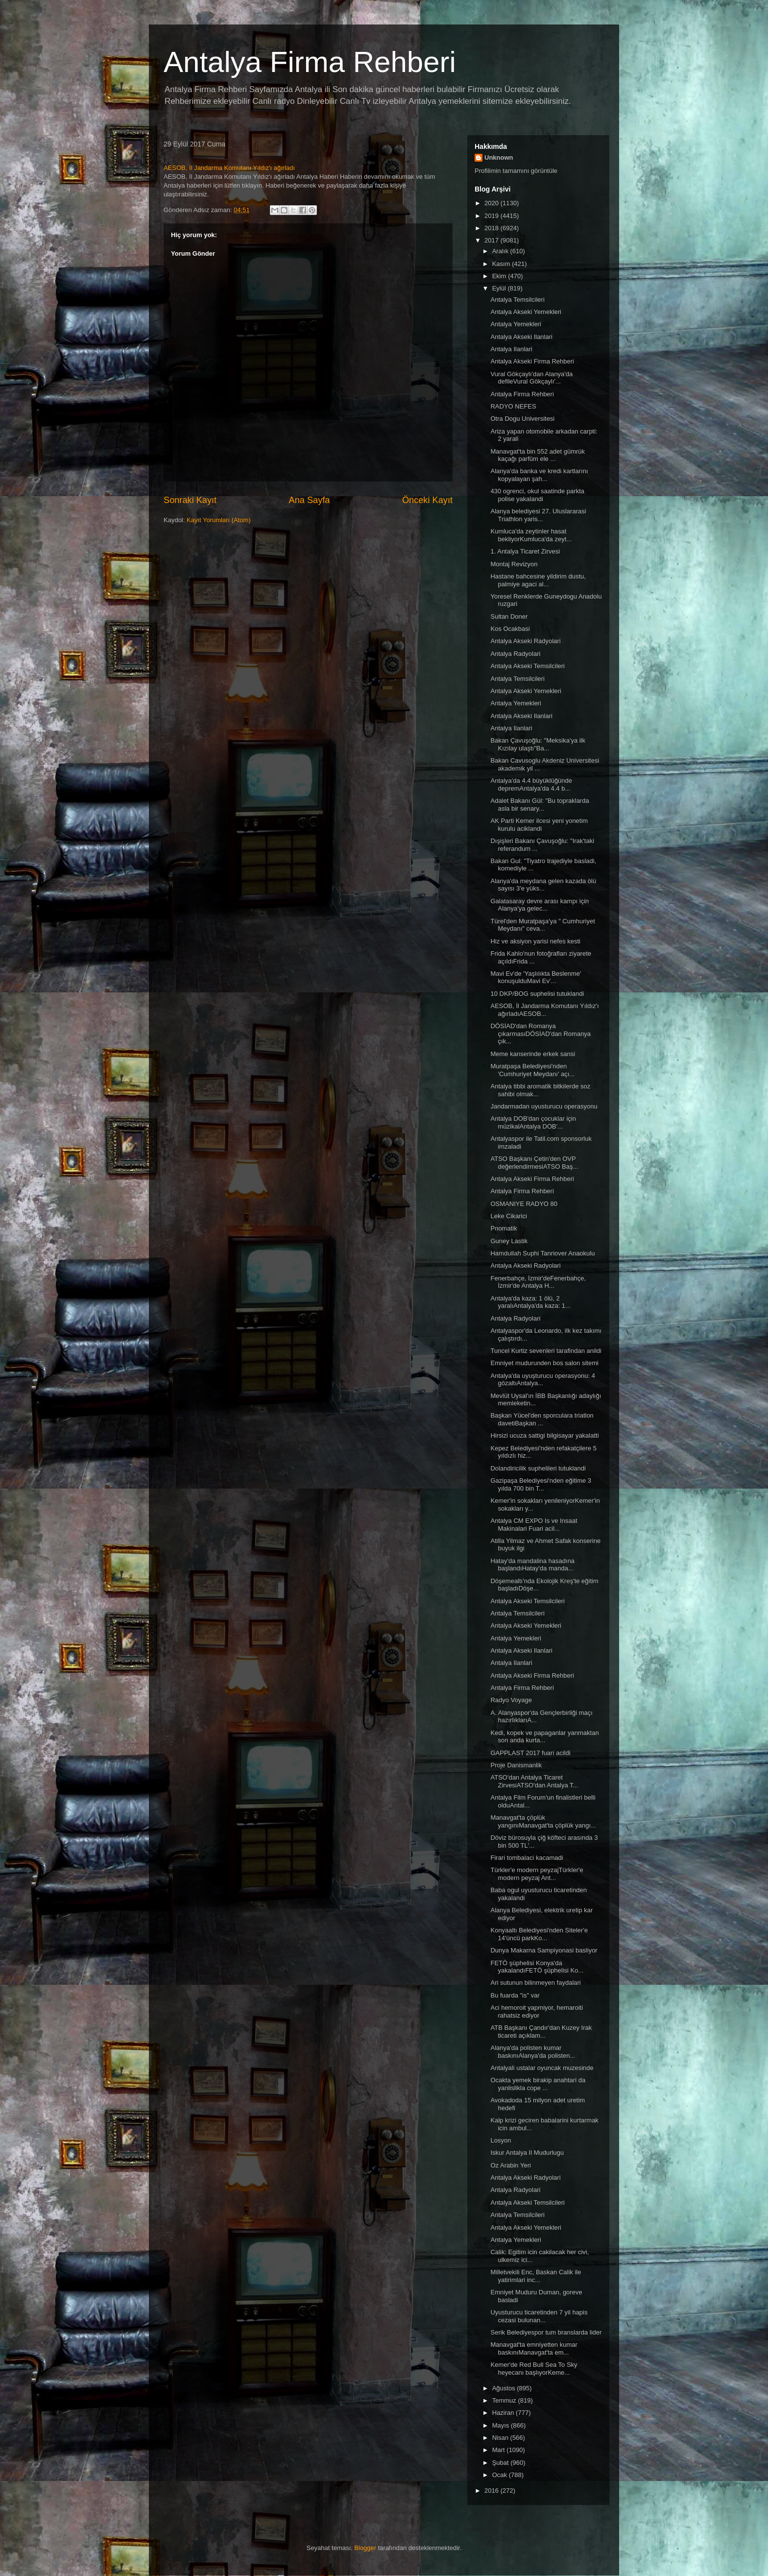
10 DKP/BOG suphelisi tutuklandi (537, 993)
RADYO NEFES (513, 406)
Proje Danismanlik (516, 1765)
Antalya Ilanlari (511, 349)
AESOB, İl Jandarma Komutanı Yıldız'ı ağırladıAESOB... (544, 1009)
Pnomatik (503, 1228)
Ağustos (504, 2388)
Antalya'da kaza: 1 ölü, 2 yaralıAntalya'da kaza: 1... (530, 1302)
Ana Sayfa (309, 500)
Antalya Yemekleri (515, 324)
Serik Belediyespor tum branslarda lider (545, 2332)
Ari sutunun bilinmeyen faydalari (535, 1982)
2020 (492, 203)
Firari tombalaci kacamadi (526, 1857)
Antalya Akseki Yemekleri (525, 311)
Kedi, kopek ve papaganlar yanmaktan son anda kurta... (544, 1736)
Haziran (504, 2412)
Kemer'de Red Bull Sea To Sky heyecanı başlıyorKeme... (533, 2368)
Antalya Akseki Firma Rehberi (532, 361)
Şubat (501, 2462)
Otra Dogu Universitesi (522, 418)
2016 (492, 2490)
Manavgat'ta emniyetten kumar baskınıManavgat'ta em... (533, 2348)
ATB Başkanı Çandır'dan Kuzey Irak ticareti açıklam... (541, 2031)
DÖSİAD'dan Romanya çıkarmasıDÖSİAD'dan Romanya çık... (540, 1033)
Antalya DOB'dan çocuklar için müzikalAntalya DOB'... (533, 1122)
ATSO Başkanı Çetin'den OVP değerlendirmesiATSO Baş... (534, 1162)
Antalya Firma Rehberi (310, 62)
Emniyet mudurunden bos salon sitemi (544, 1363)
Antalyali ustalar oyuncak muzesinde (541, 2067)
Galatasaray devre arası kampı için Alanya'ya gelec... (539, 905)
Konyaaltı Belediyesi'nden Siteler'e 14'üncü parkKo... (539, 1934)
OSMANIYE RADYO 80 (523, 1203)
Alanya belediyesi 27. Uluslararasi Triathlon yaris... (538, 515)
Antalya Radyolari (515, 653)
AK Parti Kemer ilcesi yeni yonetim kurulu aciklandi (539, 824)
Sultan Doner (509, 616)
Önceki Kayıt (427, 500)
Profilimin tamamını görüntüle (516, 170)
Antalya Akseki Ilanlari (521, 336)
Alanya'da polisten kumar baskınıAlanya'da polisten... (532, 2051)
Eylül (500, 288)
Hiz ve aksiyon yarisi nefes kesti (535, 941)
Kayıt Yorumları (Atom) (219, 520)
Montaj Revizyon (513, 564)
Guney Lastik (509, 1241)
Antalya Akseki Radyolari (525, 641)
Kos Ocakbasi (509, 628)
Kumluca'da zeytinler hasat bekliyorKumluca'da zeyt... (531, 535)
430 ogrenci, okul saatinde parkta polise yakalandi (537, 495)
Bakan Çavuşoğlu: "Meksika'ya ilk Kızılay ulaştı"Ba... (537, 744)
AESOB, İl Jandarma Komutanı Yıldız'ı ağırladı (229, 167)
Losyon (500, 2140)
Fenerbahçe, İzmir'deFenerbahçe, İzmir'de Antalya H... (538, 1282)
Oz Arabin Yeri (510, 2165)
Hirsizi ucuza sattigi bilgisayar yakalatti (544, 1435)
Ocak (500, 2475)
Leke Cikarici (508, 1216)
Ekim (500, 276)
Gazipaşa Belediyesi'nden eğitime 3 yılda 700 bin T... (540, 1484)
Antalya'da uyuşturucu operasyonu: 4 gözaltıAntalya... (542, 1379)
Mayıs (501, 2425)
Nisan (501, 2437)
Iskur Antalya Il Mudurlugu (527, 2152)
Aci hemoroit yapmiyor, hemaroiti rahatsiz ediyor (536, 2011)
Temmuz (505, 2400)
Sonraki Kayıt (190, 500)
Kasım (502, 263)
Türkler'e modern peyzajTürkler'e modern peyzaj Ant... (536, 1873)
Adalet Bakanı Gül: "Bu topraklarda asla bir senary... (539, 804)
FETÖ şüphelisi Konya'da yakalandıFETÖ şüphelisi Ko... (536, 1966)
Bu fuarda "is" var (514, 1995)
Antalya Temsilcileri (517, 299)
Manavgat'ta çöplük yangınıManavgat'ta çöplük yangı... (543, 1821)
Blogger (365, 2548)
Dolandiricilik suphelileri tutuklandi (537, 1468)
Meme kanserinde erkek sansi (532, 1054)
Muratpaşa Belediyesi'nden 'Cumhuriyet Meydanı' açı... (532, 1070)
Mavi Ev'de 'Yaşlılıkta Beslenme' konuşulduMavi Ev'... (535, 977)
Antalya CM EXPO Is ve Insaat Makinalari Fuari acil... (533, 1524)
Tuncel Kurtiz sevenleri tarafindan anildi (545, 1350)
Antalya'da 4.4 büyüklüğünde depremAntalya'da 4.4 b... (531, 784)
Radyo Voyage (511, 1700)
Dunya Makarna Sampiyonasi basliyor (543, 1950)
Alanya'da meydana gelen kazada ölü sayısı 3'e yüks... (543, 884)
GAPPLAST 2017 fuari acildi (530, 1753)
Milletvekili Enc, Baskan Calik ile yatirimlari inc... (535, 2276)
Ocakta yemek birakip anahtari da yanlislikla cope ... (537, 2084)
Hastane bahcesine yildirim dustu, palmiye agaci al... (537, 580)
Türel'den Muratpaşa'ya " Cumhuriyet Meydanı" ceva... (542, 925)
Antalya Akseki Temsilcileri (527, 666)
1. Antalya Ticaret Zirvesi (525, 551)
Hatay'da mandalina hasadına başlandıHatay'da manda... (532, 1564)
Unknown (498, 157)
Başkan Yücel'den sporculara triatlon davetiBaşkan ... (541, 1419)
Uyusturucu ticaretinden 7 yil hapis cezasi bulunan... (538, 2316)
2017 (492, 240)
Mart (499, 2450)
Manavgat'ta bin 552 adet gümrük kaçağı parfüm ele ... (537, 455)
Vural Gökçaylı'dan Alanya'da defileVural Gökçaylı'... (531, 377)
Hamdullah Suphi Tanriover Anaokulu (542, 1253)
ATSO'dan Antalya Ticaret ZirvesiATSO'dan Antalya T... (534, 1781)
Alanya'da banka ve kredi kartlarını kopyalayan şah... (539, 474)
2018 (492, 228)
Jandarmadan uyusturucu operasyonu (543, 1106)
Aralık (501, 251)
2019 (492, 215)
